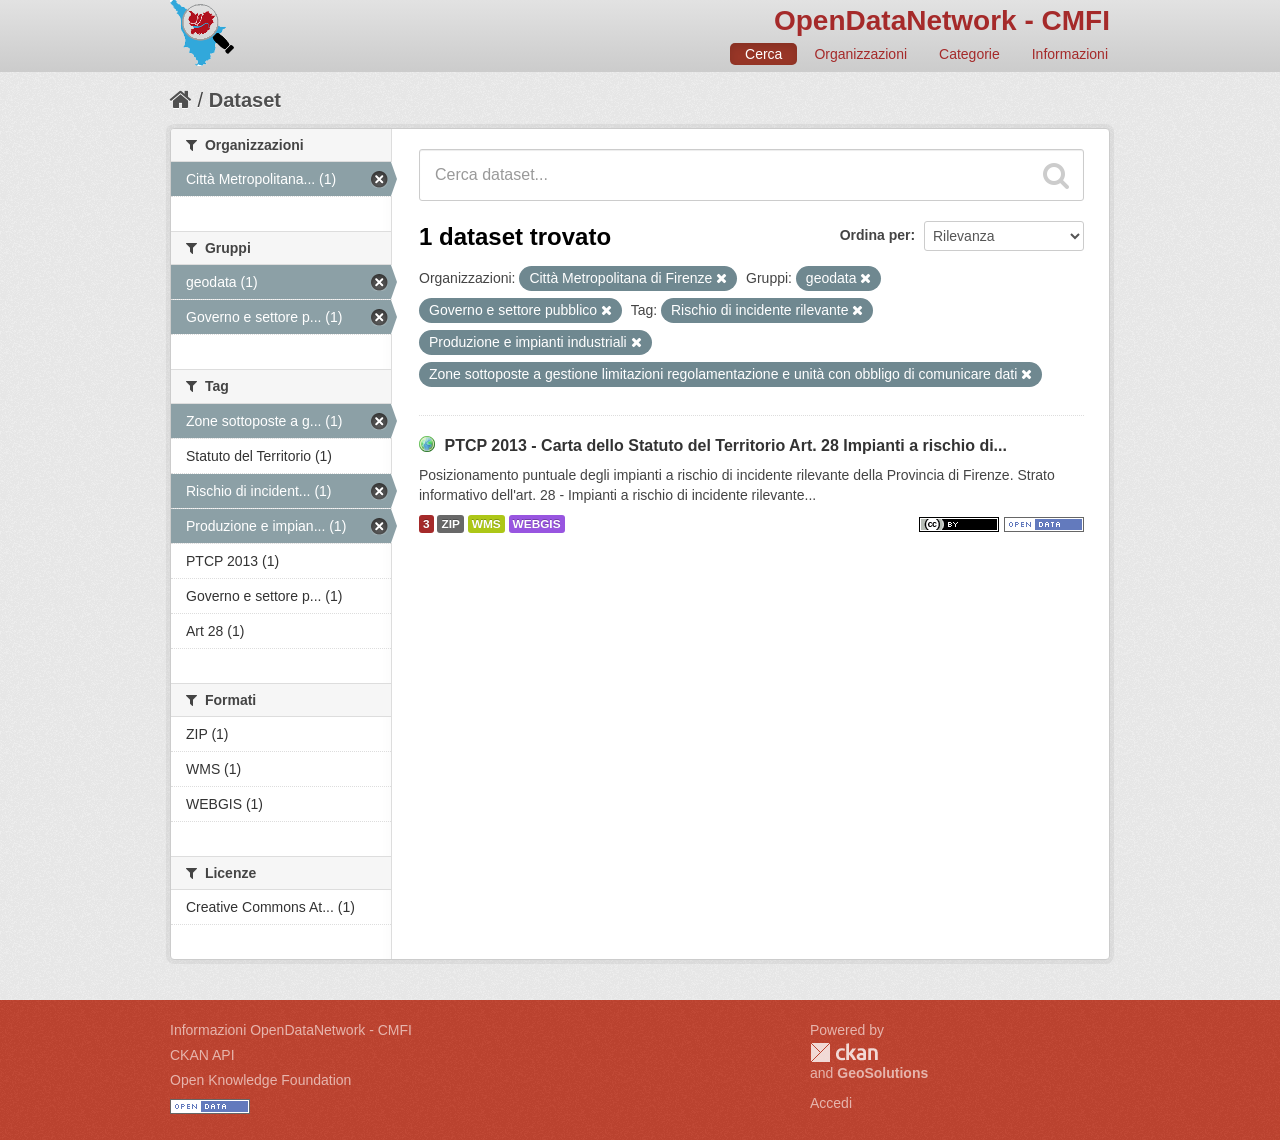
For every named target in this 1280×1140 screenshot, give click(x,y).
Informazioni (1070, 54)
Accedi (831, 1103)
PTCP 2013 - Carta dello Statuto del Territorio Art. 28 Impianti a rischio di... (725, 445)
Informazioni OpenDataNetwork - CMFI (291, 1030)
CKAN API (202, 1055)
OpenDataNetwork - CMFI (942, 20)
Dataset (245, 100)
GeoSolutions (882, 1073)
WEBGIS (537, 524)
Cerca (763, 54)
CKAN (844, 1052)
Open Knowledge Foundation (260, 1080)
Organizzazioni (860, 54)
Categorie (969, 54)
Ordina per (875, 235)
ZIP (450, 524)
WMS (486, 524)
